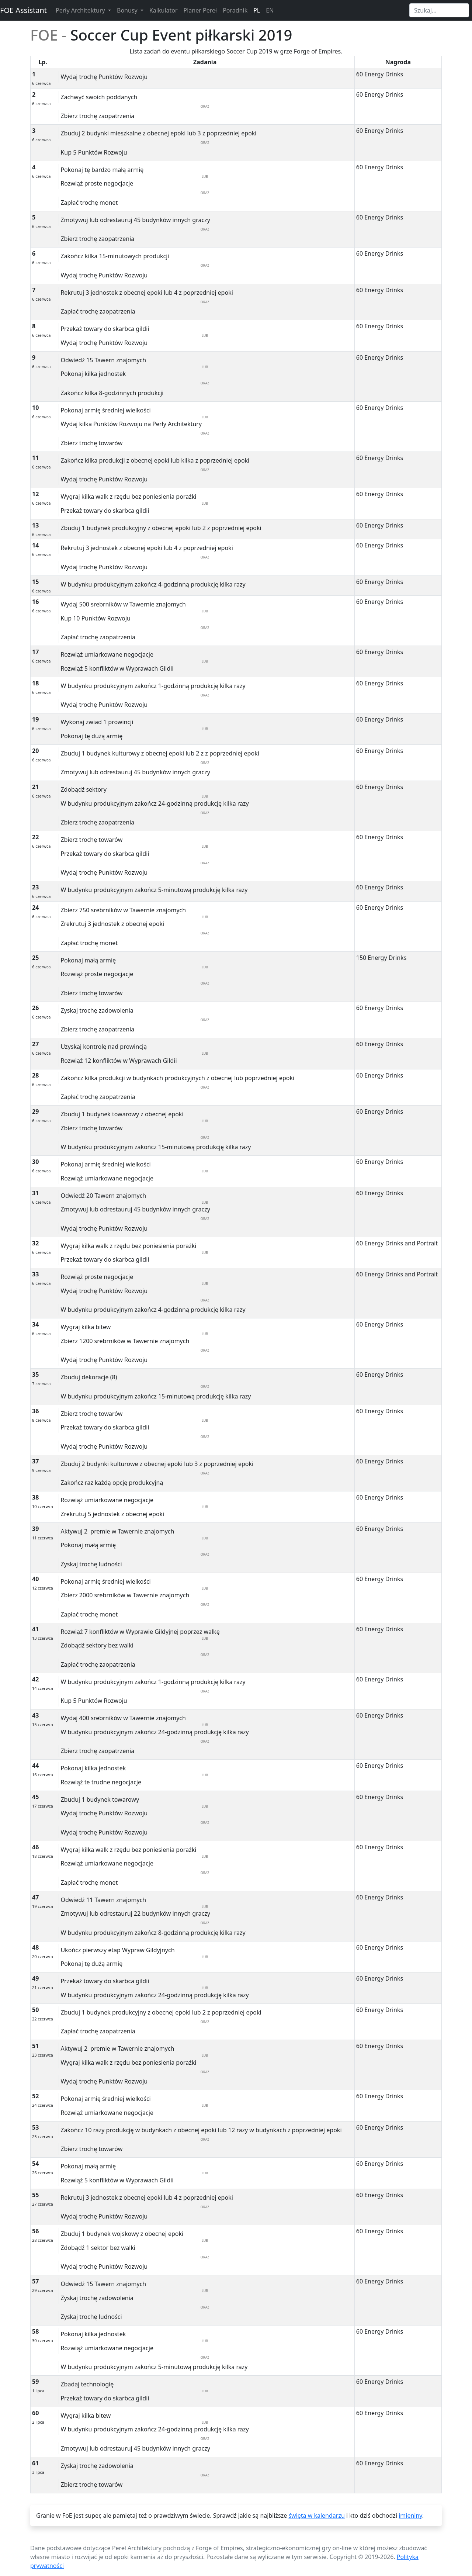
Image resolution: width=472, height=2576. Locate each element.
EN (270, 10)
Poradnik (235, 10)
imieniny (410, 2515)
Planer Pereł (200, 10)
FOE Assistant (23, 10)
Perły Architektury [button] (81, 10)
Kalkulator (163, 10)
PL (256, 10)
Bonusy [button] (128, 10)
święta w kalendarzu (316, 2515)
